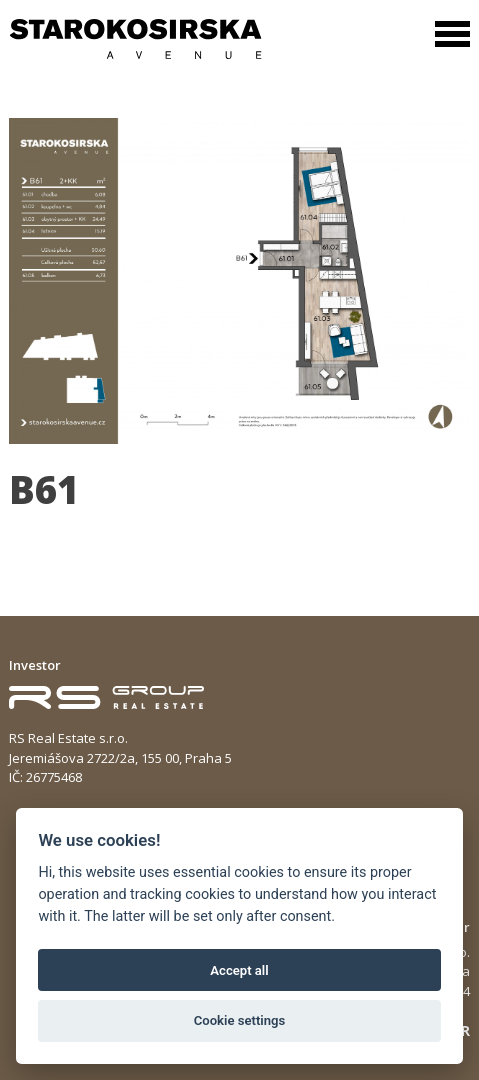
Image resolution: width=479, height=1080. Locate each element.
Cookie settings (240, 1020)
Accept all (239, 970)
